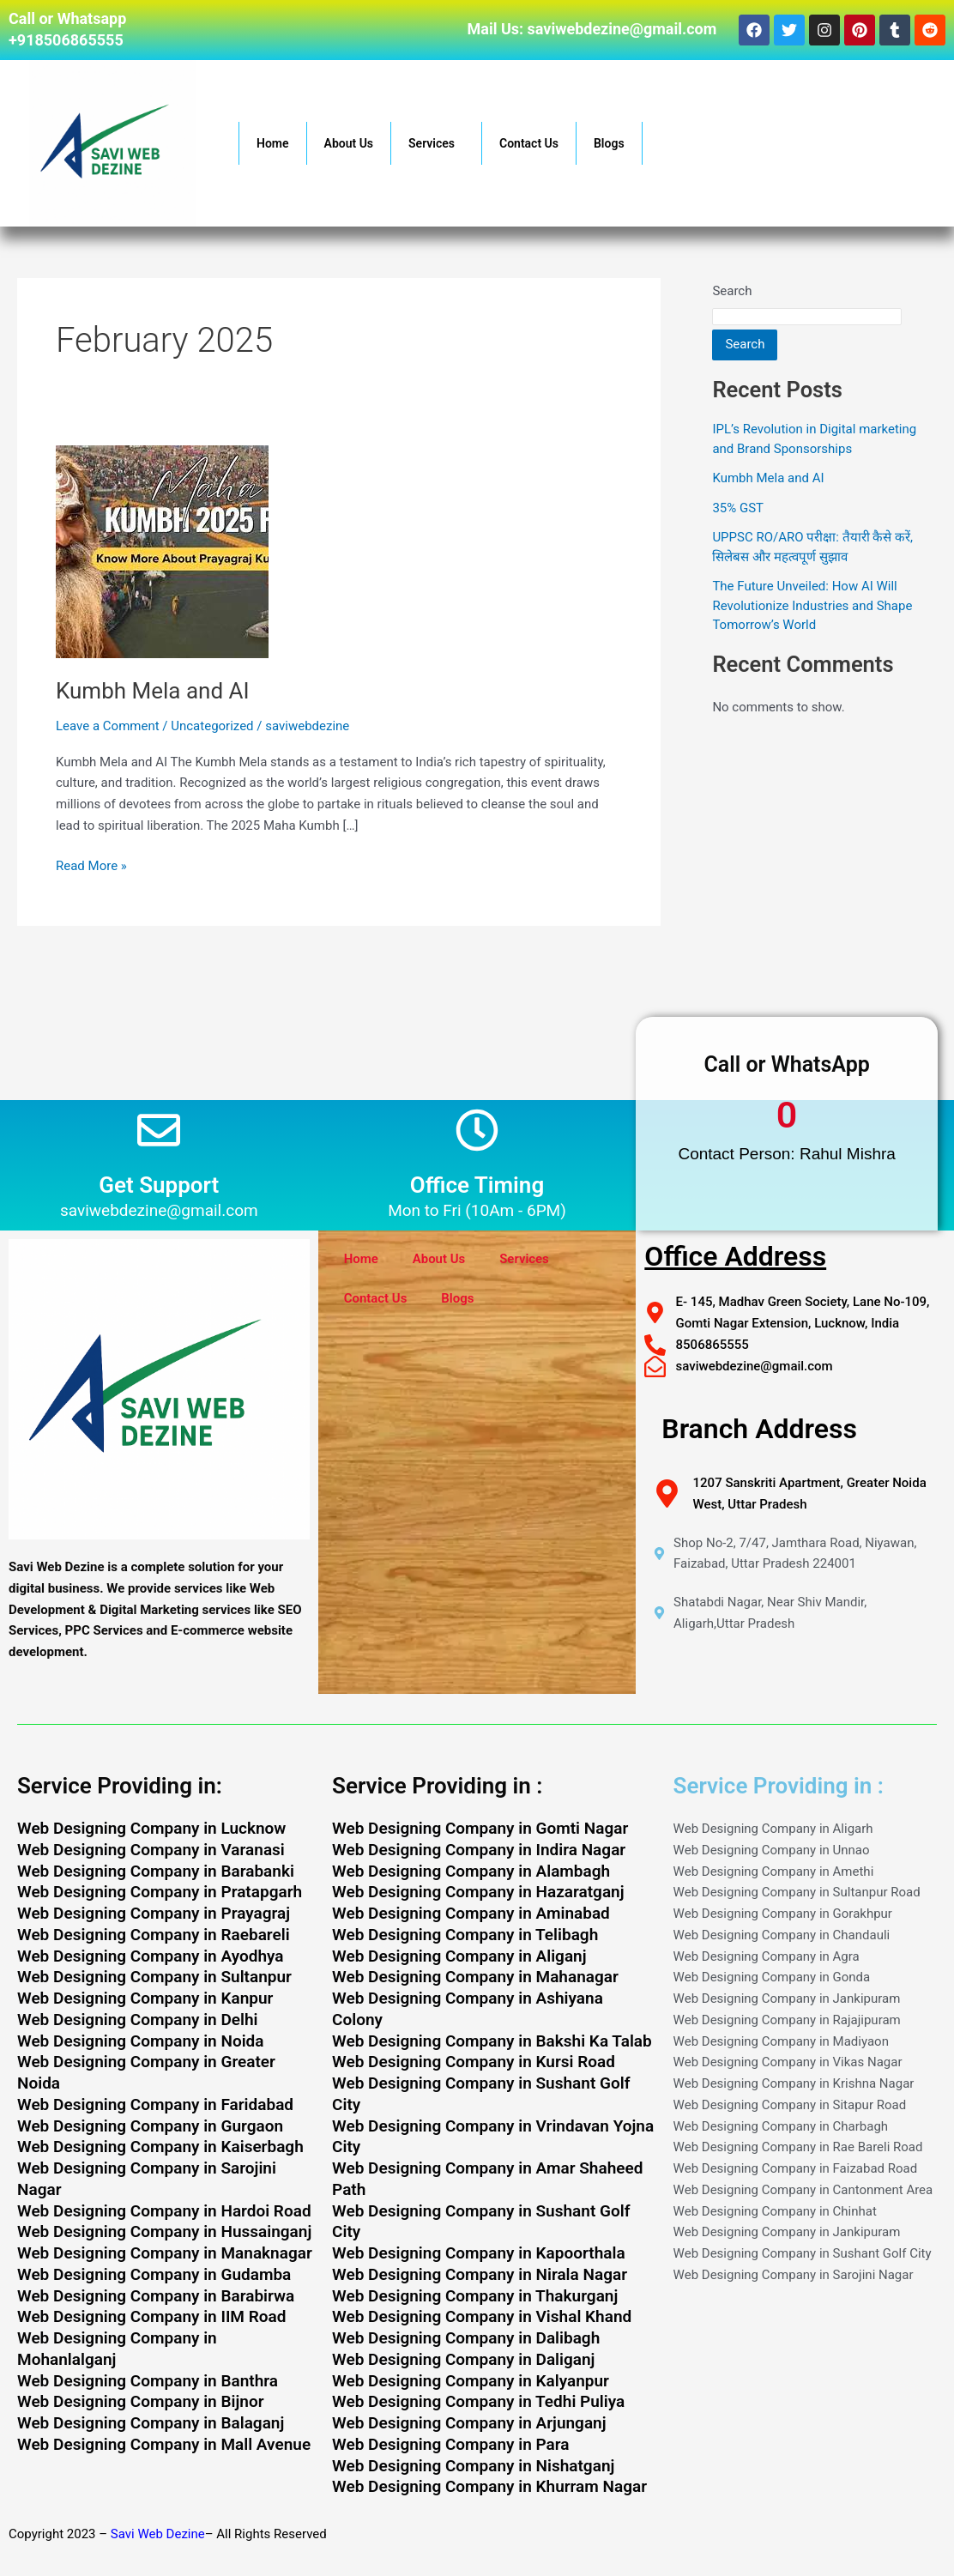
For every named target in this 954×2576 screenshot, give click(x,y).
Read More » (91, 865)
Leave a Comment (108, 726)
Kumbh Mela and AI (153, 691)
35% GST (738, 508)
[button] (461, 143)
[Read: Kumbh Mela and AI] (162, 550)
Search (732, 291)
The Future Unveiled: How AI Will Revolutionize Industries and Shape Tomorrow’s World (812, 605)
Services (436, 143)
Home (273, 143)
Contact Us (529, 143)
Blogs (609, 143)
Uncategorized (212, 726)
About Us (349, 143)
